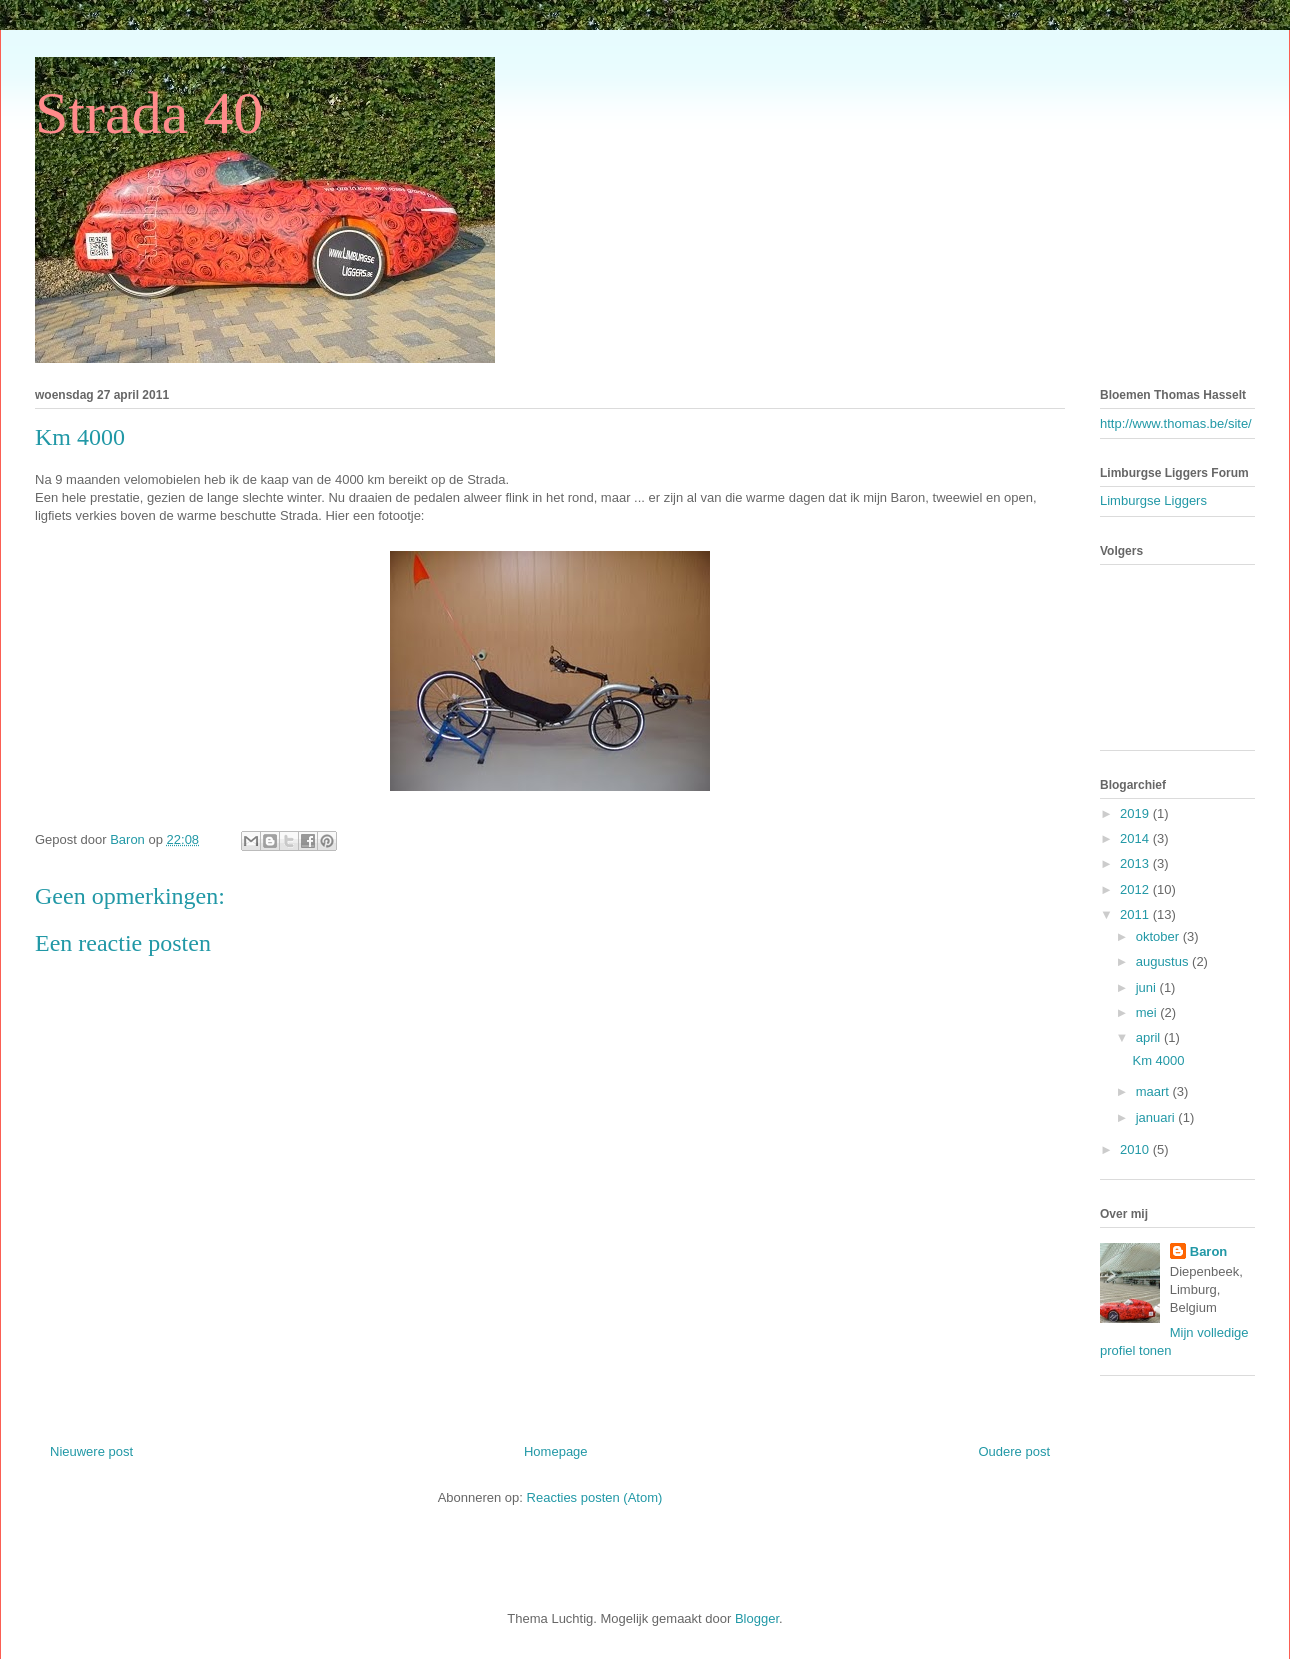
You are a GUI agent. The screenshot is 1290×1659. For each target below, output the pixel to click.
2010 (1136, 1149)
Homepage (556, 1451)
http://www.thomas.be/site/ (1176, 423)
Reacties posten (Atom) (595, 1497)
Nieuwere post (91, 1451)
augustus (1164, 961)
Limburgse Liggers (1153, 500)
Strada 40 (149, 113)
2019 (1136, 813)
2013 (1136, 863)
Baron (1209, 1251)
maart (1154, 1091)
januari (1157, 1117)
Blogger (757, 1618)
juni (1148, 987)
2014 (1136, 838)
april (1150, 1037)
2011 (1136, 914)
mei (1148, 1012)
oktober (1159, 936)
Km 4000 (1158, 1060)
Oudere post (1014, 1451)
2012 (1136, 889)
